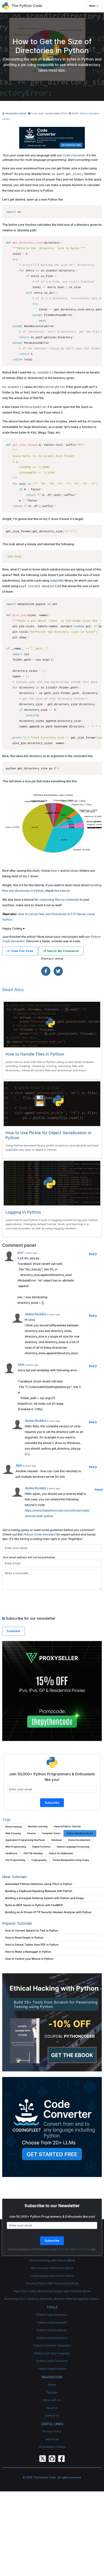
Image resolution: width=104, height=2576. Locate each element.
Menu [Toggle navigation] (94, 6)
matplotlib (57, 580)
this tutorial (61, 890)
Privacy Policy (63, 2249)
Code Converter (73, 155)
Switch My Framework (61, 951)
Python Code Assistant (39, 1534)
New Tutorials (14, 1877)
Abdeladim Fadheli (16, 113)
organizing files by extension (59, 899)
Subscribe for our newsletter (31, 1618)
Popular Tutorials (17, 1923)
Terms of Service (82, 2249)
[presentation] (30, 1603)
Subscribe (52, 1802)
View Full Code (20, 951)
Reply (93, 1254)
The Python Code (22, 6)
